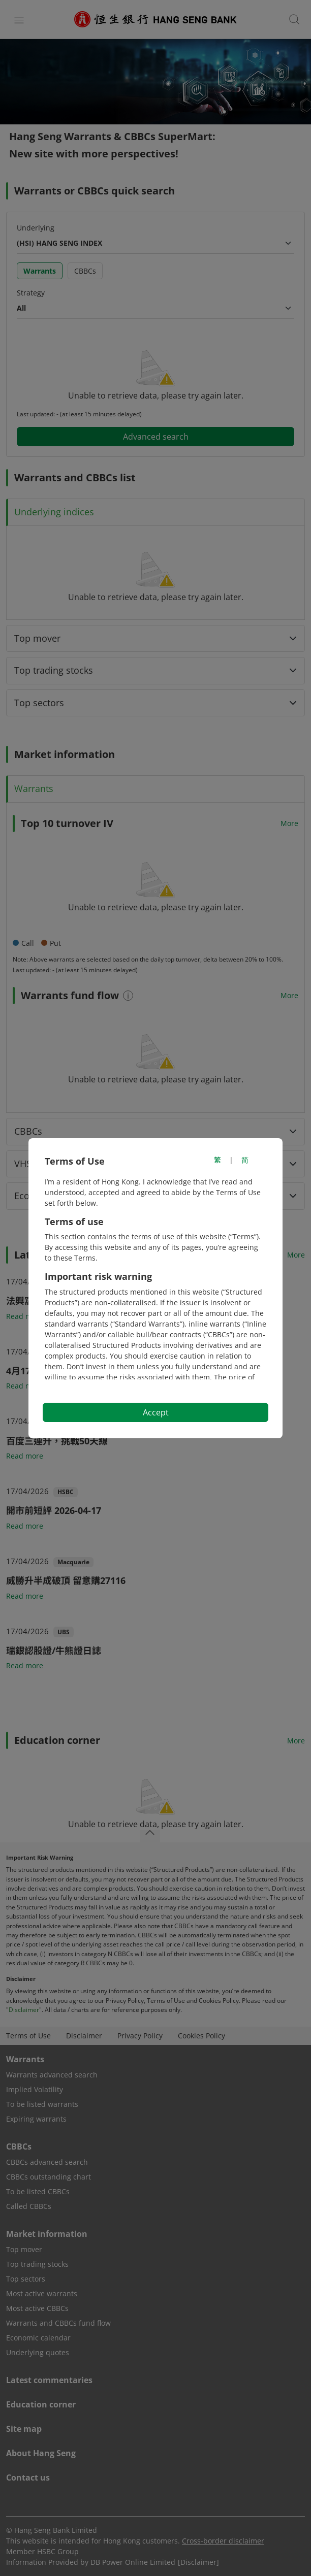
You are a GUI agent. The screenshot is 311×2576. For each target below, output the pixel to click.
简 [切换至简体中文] (244, 1160)
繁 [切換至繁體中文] (217, 1160)
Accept (156, 1412)
